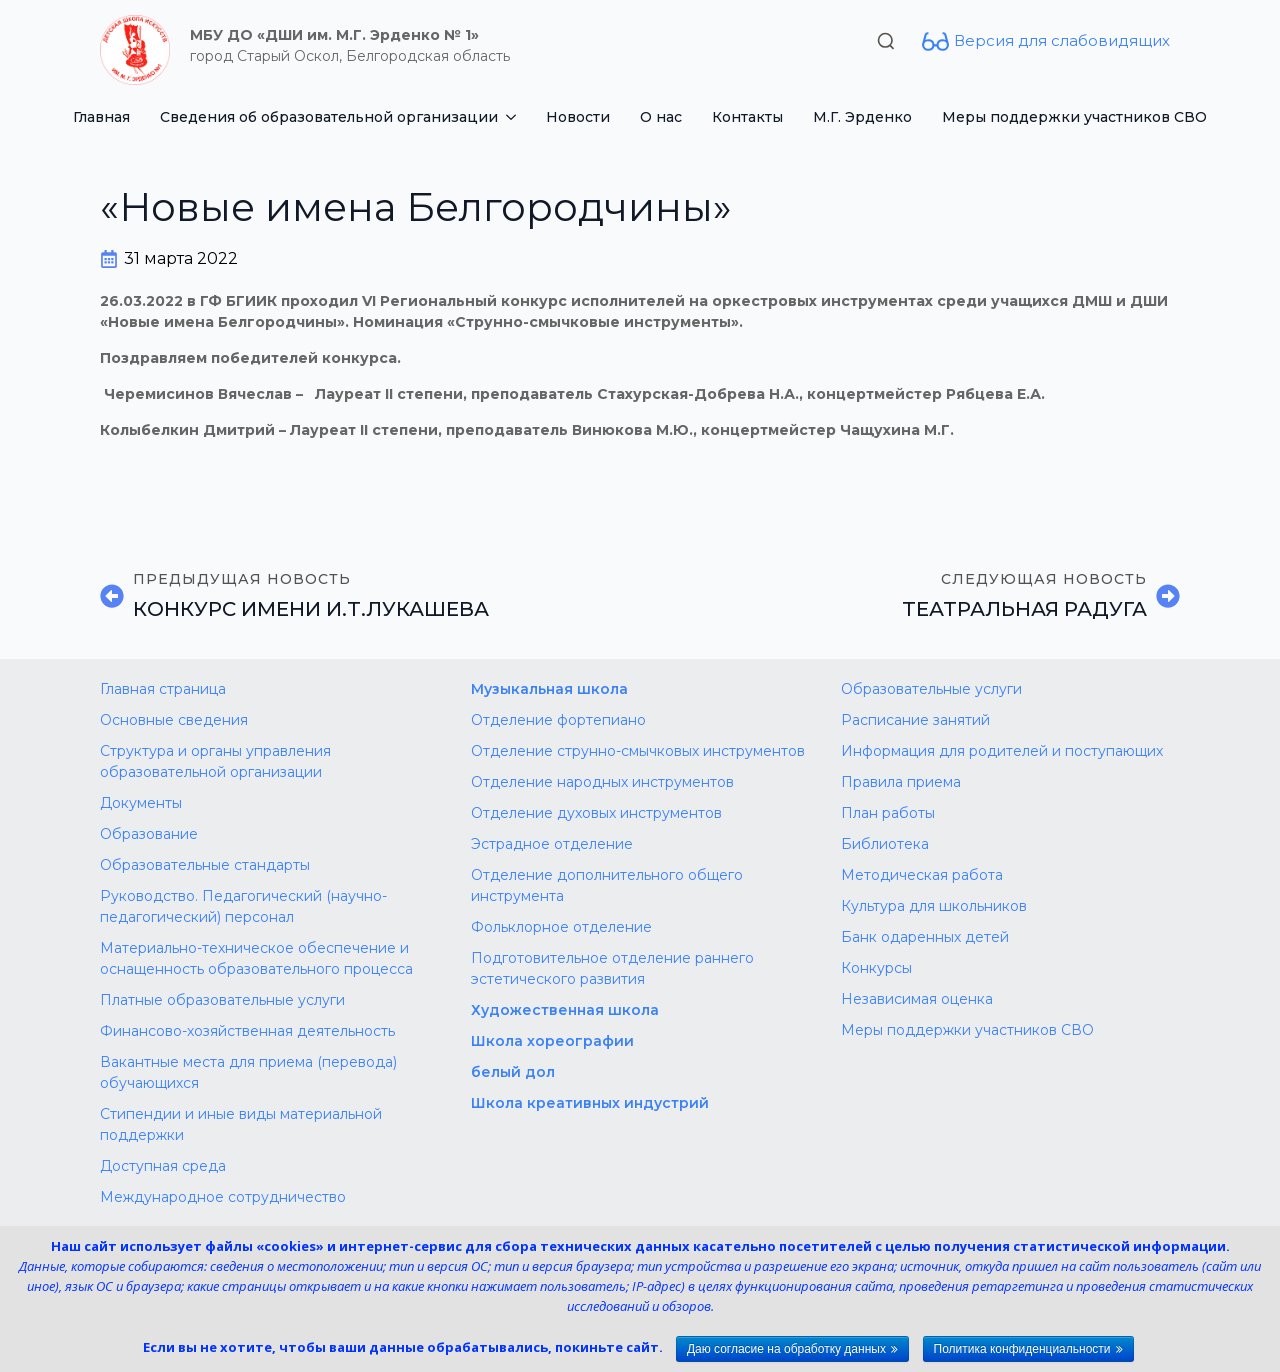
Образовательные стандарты (205, 865)
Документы (141, 803)
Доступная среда (163, 1166)
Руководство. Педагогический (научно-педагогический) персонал (243, 906)
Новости (578, 117)
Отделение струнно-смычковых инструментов (638, 751)
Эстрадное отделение (552, 844)
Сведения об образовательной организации (329, 117)
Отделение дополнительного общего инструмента (607, 885)
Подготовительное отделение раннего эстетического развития (612, 968)
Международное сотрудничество (223, 1197)
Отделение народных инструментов (602, 782)
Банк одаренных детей (925, 937)
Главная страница (163, 689)
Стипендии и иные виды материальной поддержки (241, 1124)
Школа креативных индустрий (590, 1103)
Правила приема (901, 782)
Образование (149, 834)
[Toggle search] (886, 41)
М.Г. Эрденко (862, 117)
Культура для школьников (934, 906)
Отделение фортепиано (558, 720)
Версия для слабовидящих (1062, 40)
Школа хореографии (552, 1041)
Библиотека (885, 844)
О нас (661, 117)
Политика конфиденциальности (1022, 1349)
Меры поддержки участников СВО (1074, 117)
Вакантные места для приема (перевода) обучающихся (248, 1072)
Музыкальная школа (549, 689)
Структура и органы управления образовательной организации (215, 761)
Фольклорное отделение (561, 927)
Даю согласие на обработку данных (786, 1349)
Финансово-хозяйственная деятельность (247, 1031)
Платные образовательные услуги (222, 1000)
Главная (101, 117)
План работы (888, 813)
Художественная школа (565, 1010)
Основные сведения (174, 720)
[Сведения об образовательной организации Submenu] (514, 117)
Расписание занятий (915, 720)
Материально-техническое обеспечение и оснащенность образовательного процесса (256, 958)
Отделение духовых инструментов (596, 813)
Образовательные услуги (931, 689)
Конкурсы (876, 968)
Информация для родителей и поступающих (1002, 751)
